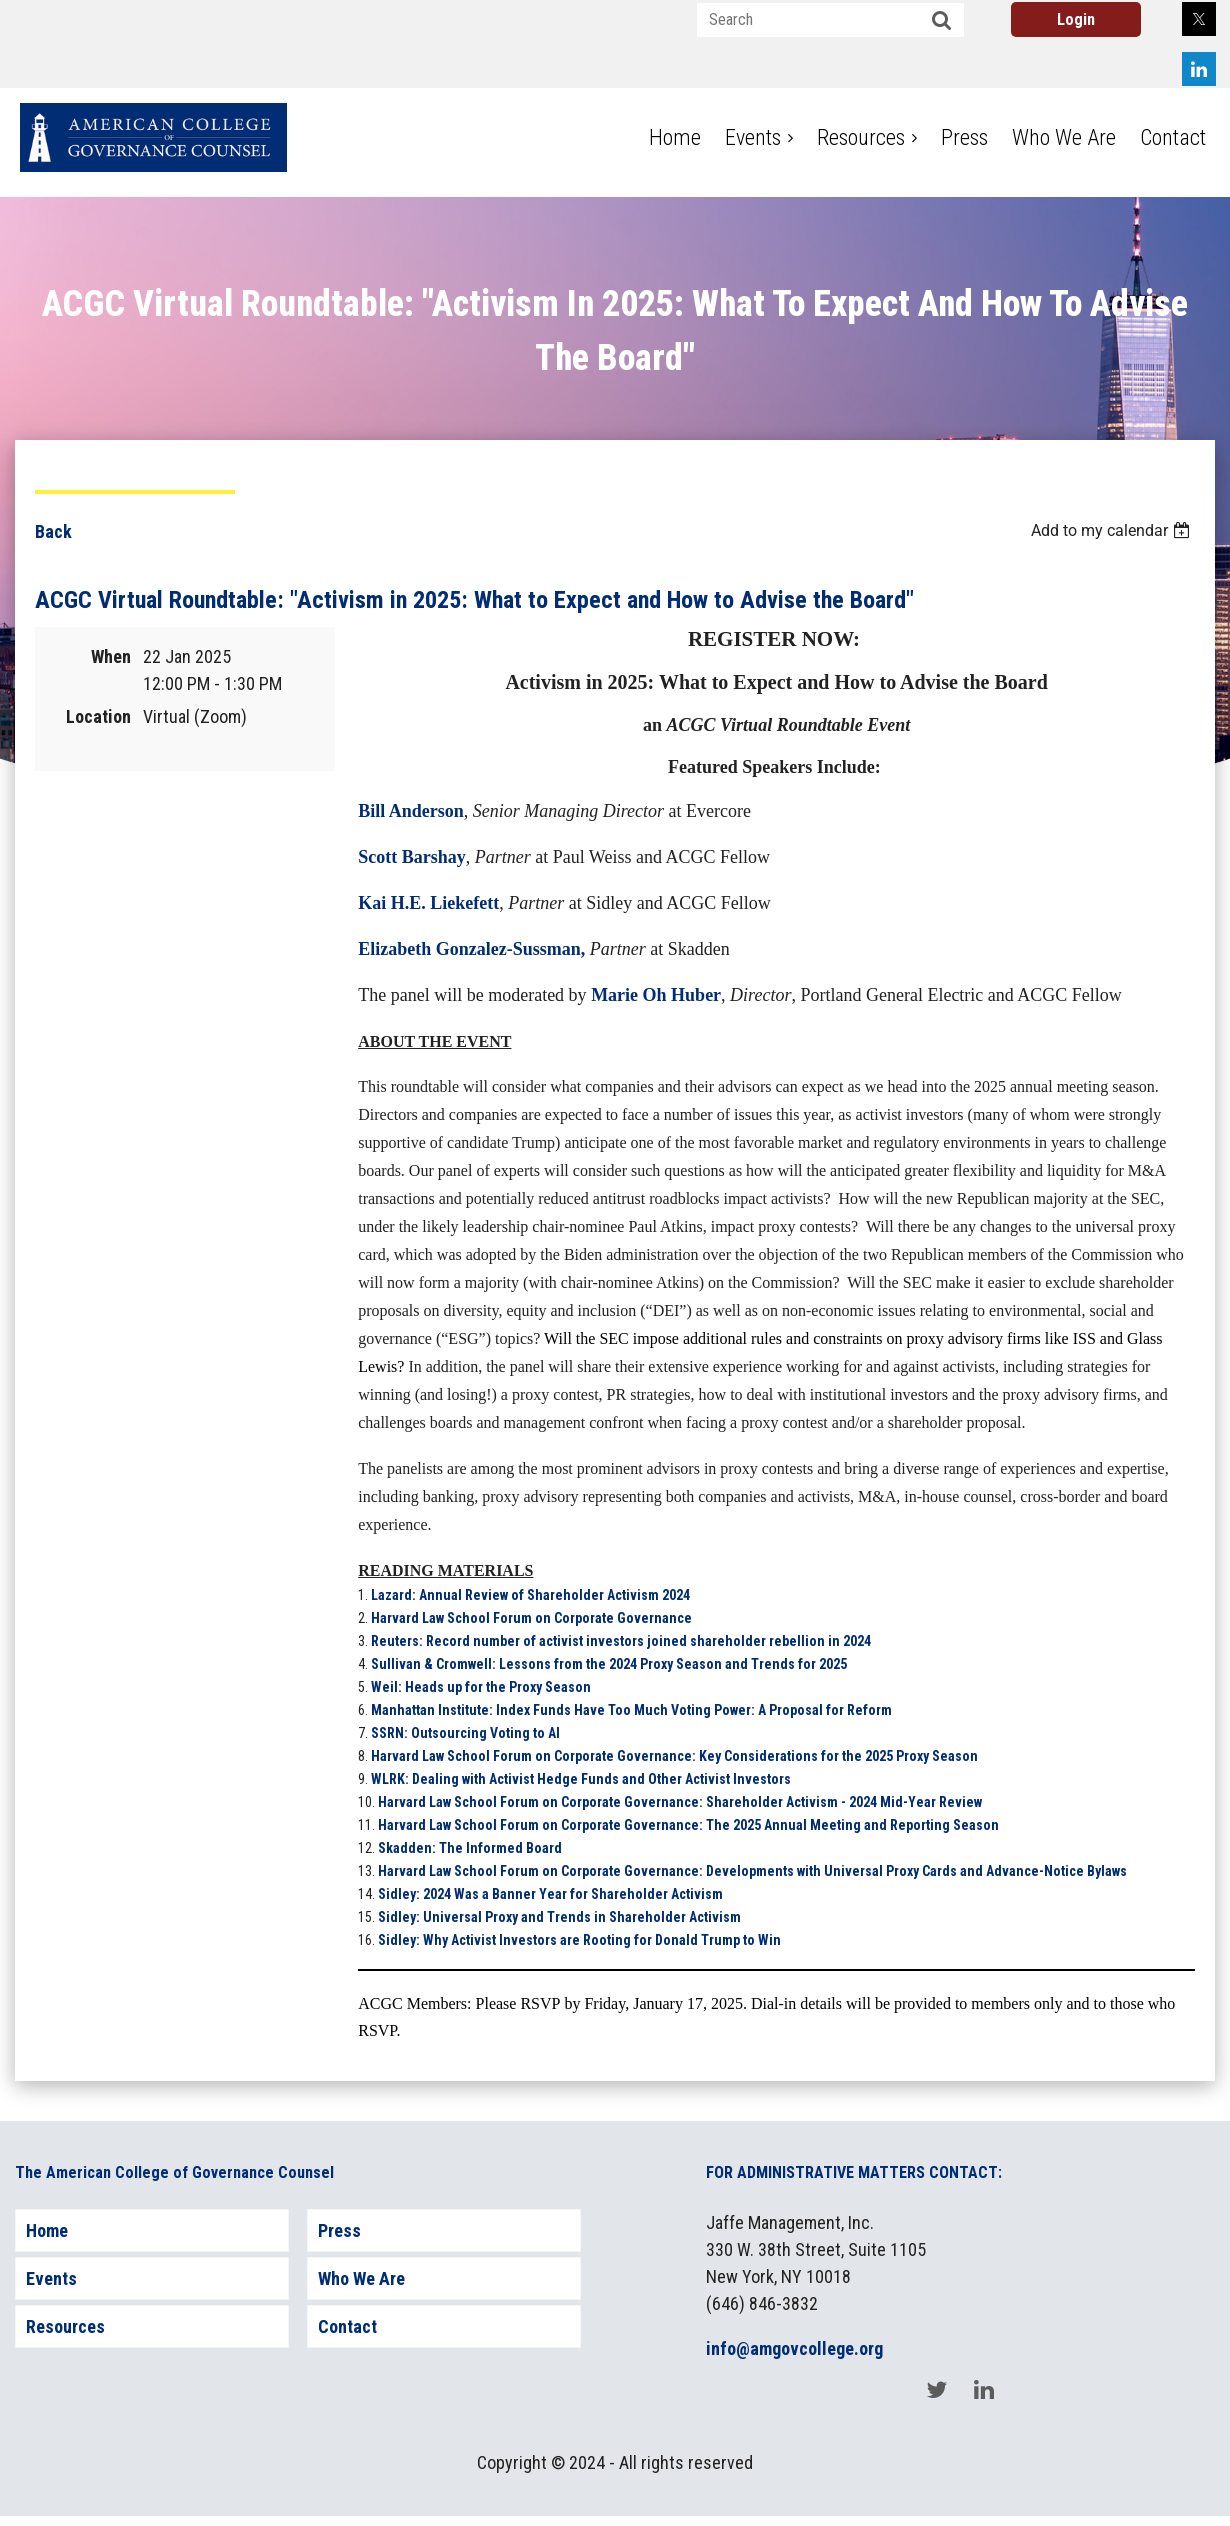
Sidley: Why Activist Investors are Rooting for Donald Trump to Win (579, 1940)
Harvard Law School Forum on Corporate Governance (531, 1618)
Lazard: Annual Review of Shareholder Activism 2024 (530, 1595)
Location (98, 716)
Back (53, 531)
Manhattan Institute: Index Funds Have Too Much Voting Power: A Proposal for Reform (631, 1710)
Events (51, 2278)
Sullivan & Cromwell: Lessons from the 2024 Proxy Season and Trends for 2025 (609, 1664)
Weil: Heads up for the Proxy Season (481, 1687)
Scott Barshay (412, 857)
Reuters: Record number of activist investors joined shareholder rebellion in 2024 (621, 1641)
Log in (1076, 19)
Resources (65, 2326)
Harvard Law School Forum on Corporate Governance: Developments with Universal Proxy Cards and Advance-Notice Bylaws (752, 1871)
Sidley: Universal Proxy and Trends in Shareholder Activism (559, 1917)
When (111, 656)
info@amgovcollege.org (794, 2348)
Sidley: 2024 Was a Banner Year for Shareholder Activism (550, 1894)
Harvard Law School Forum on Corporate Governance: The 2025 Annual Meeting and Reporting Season (688, 1825)
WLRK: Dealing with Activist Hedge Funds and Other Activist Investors (582, 1779)
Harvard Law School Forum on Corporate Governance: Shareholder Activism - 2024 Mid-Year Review (680, 1802)
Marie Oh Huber (656, 995)
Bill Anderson (411, 811)
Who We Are (361, 2278)
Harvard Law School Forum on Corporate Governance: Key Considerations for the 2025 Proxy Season (674, 1756)
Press (339, 2230)
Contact (347, 2326)
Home (47, 2230)
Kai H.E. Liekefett (428, 903)
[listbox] (1113, 530)
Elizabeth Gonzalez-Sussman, (471, 949)
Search (942, 21)
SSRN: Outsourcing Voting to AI (465, 1733)
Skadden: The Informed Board (470, 1848)
